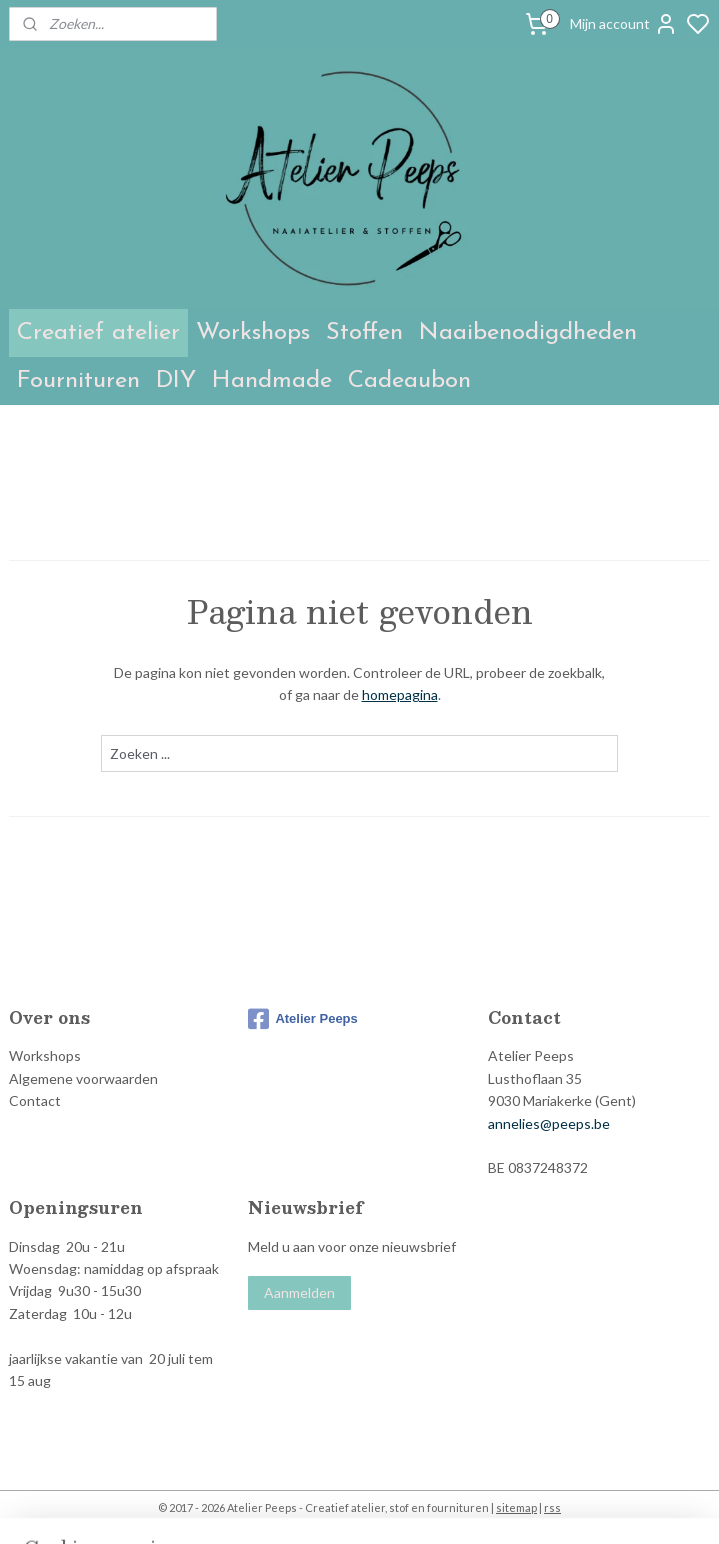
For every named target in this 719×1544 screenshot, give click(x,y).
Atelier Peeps (302, 1019)
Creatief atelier (98, 333)
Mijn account (624, 24)
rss (552, 1507)
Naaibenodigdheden (528, 333)
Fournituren (78, 381)
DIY (176, 381)
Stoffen (364, 333)
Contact (35, 1100)
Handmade (272, 381)
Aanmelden (299, 1292)
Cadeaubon (409, 381)
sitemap (516, 1507)
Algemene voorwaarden (83, 1078)
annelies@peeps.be (549, 1123)
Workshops (253, 333)
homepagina (400, 695)
